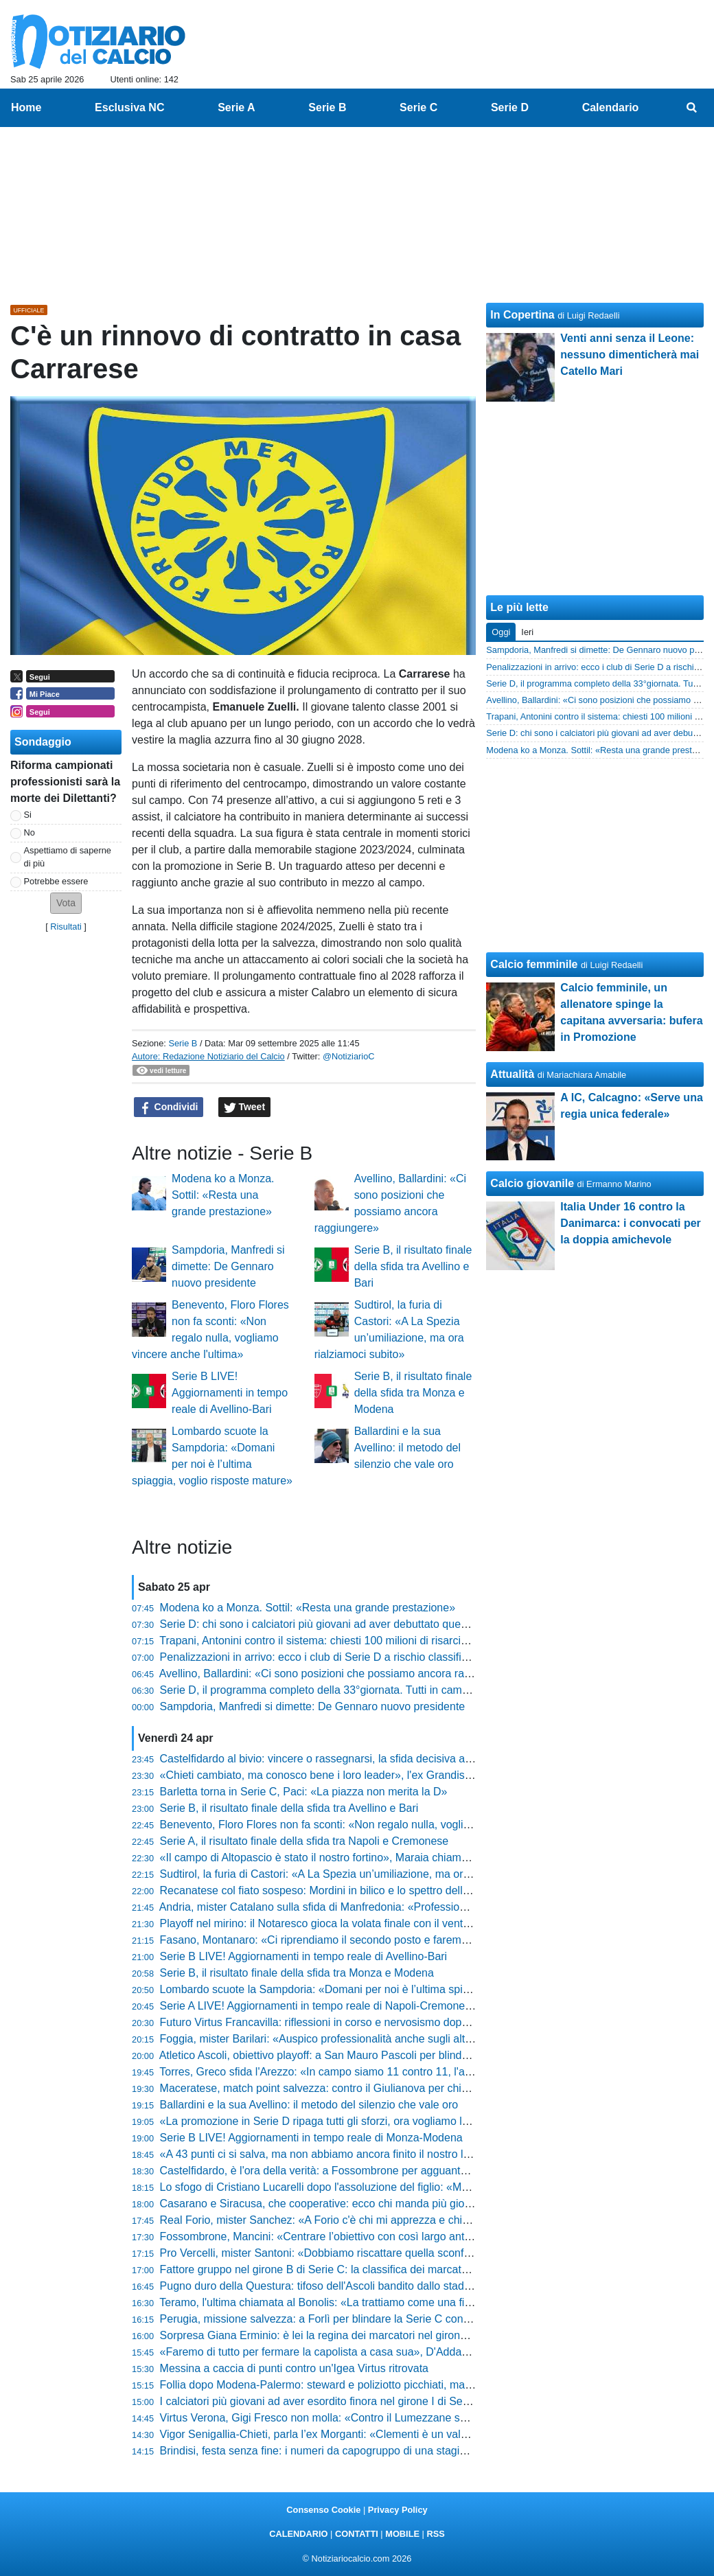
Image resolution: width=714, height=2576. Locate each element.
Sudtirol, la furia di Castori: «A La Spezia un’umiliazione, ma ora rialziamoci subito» (361, 1874)
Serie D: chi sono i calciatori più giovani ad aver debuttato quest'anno (328, 1624)
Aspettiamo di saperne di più (67, 857)
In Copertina (522, 315)
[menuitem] (692, 107)
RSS (435, 2534)
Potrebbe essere (56, 881)
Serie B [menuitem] (327, 107)
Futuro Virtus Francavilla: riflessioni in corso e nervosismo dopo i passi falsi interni (359, 2022)
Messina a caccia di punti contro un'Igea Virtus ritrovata (294, 2368)
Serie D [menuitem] (510, 107)
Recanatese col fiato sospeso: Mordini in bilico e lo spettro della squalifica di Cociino (364, 1890)
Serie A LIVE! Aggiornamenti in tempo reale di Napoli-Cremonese (318, 2006)
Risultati (66, 926)
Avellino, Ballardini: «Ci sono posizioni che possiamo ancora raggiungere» (339, 1673)
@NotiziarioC (349, 1056)
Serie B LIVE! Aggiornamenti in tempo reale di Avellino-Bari (230, 1392)
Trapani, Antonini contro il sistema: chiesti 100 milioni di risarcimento (325, 1640)
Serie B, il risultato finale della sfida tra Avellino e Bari (413, 1266)
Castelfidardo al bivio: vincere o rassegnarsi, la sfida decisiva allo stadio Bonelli (352, 1758)
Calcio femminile (533, 964)
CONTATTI (356, 2534)
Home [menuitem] (26, 107)
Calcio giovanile (532, 1183)
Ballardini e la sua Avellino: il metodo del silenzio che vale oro (407, 1447)
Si (28, 814)
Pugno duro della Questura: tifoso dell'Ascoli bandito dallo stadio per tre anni (345, 2286)
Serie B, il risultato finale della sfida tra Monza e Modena (413, 1392)
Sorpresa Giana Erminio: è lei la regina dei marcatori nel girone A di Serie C (343, 2335)
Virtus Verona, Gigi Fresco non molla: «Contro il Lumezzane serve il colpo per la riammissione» (391, 2418)
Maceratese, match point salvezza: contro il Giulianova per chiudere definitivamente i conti (379, 2088)
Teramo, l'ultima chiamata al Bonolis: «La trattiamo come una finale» (325, 2302)
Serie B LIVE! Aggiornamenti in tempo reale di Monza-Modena (311, 2137)
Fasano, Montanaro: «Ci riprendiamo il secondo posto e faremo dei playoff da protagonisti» (381, 1940)
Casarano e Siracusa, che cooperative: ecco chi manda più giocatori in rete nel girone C (374, 2203)
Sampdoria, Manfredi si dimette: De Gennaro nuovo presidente (228, 1266)
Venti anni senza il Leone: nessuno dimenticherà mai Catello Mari (629, 354)
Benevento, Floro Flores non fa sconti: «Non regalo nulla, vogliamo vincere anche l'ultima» (379, 1824)
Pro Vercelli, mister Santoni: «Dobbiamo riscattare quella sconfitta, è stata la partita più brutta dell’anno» (412, 2253)
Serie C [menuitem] (418, 107)
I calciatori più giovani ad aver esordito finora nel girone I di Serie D (323, 2401)
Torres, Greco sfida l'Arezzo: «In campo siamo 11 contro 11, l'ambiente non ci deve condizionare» (396, 2072)
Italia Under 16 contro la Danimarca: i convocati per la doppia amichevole (630, 1223)
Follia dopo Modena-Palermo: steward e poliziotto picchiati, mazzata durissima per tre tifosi (381, 2385)
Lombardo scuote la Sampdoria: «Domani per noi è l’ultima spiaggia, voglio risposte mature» (385, 1989)
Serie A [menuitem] (236, 107)
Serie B (182, 1043)
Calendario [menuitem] (610, 107)
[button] (66, 903)
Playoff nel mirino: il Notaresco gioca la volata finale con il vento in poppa (337, 1923)
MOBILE (402, 2534)
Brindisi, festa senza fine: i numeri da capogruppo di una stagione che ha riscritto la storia (377, 2451)
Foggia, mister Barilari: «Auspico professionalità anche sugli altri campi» (335, 2039)
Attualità (512, 1074)
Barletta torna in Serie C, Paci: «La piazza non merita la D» (304, 1791)
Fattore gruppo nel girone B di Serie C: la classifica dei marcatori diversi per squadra (365, 2269)
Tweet (245, 1107)
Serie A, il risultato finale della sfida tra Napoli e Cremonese (304, 1841)
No (29, 832)
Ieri (527, 632)
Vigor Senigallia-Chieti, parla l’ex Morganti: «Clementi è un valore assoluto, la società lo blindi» (389, 2434)
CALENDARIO (298, 2534)
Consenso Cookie (323, 2510)
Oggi (501, 632)
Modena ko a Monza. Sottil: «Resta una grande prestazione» (223, 1195)
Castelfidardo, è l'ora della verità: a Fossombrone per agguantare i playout (340, 2170)
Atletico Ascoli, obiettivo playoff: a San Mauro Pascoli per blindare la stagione (346, 2055)
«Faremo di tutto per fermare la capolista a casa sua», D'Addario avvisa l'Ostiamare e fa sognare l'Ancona (418, 2352)
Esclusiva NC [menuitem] (129, 107)
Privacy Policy (398, 2510)
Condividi (168, 1107)
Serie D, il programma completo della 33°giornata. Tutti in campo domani (337, 1690)
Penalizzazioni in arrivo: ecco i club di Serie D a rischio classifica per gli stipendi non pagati (380, 1657)
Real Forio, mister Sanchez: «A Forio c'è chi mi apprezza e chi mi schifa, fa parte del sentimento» (396, 2220)
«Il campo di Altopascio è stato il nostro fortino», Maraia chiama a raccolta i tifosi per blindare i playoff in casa (424, 1857)
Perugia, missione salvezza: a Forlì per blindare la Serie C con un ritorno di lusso (356, 2319)
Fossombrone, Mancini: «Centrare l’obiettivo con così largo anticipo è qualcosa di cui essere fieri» (397, 2236)
